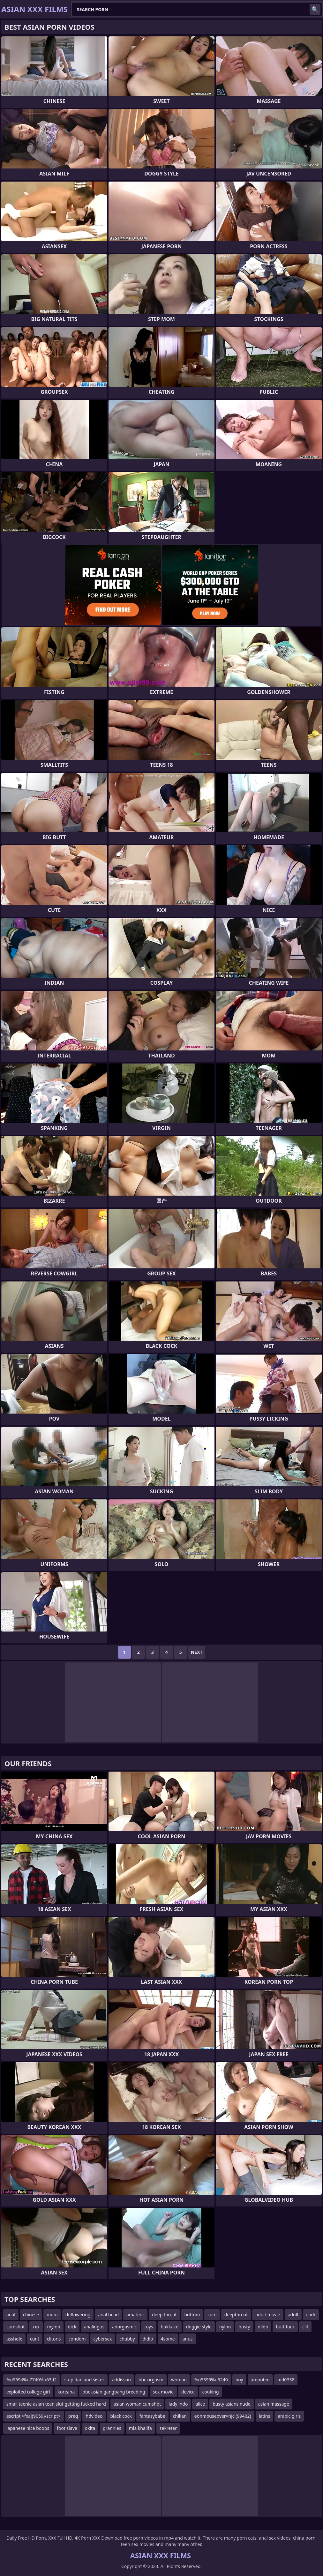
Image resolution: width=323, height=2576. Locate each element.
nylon (225, 2327)
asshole (14, 2339)
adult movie (267, 2314)
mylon (53, 2327)
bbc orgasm (151, 2380)
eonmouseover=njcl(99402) (222, 2416)
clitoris (54, 2339)
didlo (148, 2339)
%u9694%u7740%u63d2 (31, 2380)
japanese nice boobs (27, 2428)
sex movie (163, 2392)
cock (310, 2314)
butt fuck (285, 2327)
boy (239, 2380)
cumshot (15, 2327)
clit (305, 2327)
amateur (135, 2314)
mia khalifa (140, 2428)
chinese (31, 2314)
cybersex (103, 2339)
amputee (260, 2380)
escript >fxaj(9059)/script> (33, 2416)
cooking (210, 2392)
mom (52, 2314)
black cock (120, 2416)
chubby (127, 2339)
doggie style (199, 2327)
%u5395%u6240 (211, 2380)
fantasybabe (152, 2416)
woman (179, 2380)
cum (211, 2314)
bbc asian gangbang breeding (113, 2392)
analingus (94, 2327)
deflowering (78, 2314)
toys (148, 2327)
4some (168, 2339)
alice (200, 2404)
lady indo (178, 2404)
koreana (66, 2392)
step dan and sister (84, 2380)
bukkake (169, 2327)
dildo (263, 2327)
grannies (112, 2428)
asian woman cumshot (137, 2404)
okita (90, 2428)
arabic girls (289, 2416)
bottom (192, 2314)
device (188, 2392)
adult (293, 2314)
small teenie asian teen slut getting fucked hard (56, 2404)
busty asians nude (232, 2404)
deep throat (164, 2314)
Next (197, 1652)
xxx (35, 2327)
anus (188, 2339)
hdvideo (94, 2416)
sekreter (168, 2428)
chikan (180, 2416)
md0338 (286, 2380)
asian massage (273, 2404)
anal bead (108, 2314)
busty (244, 2327)
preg (73, 2416)
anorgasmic (124, 2327)
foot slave (67, 2428)
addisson (121, 2380)
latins (264, 2416)
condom (77, 2339)
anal (10, 2314)
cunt (34, 2339)
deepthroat (236, 2314)
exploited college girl (28, 2392)
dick (72, 2327)
